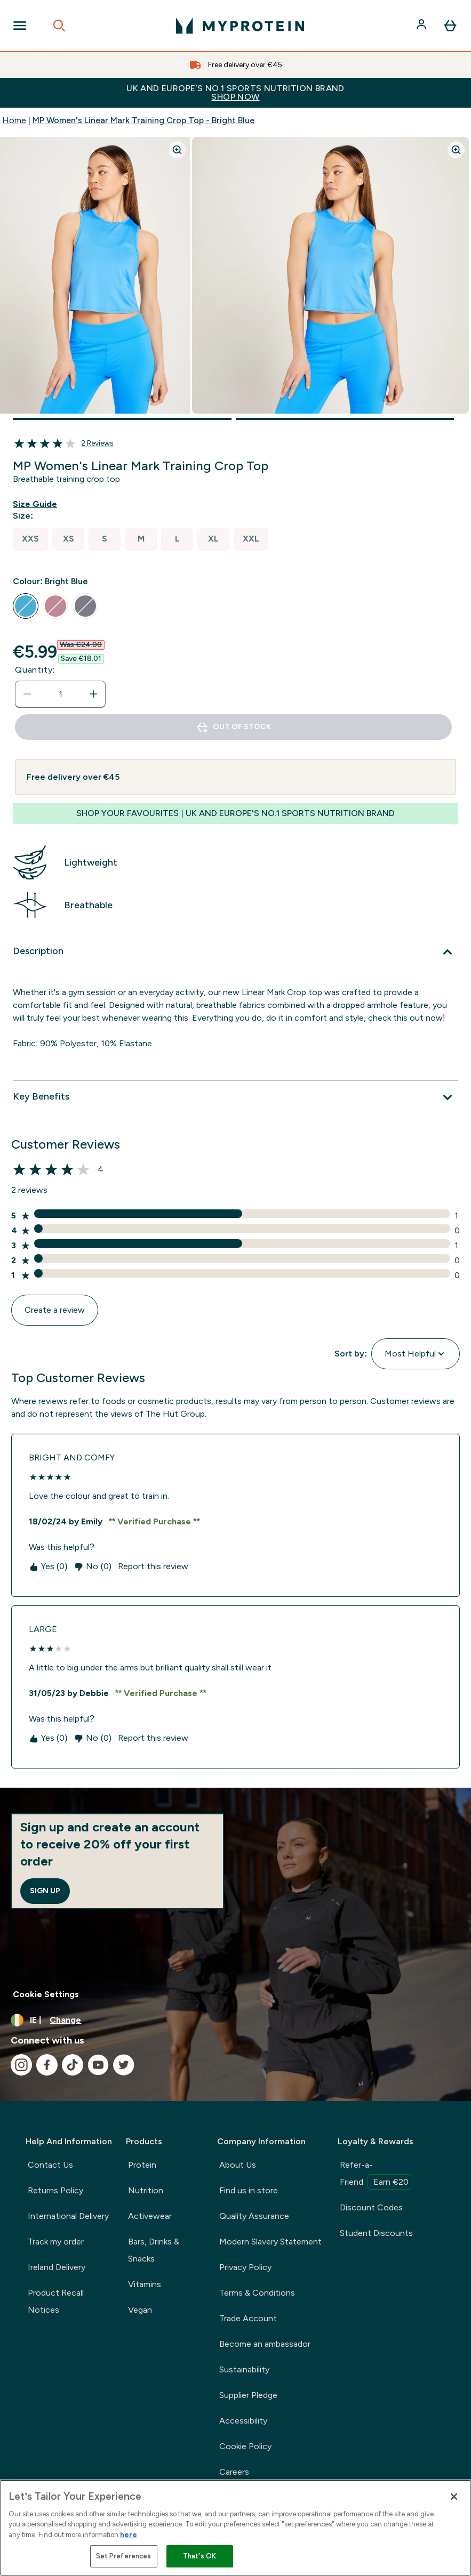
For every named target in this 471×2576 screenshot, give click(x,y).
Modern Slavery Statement (270, 2241)
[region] (235, 2528)
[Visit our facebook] (47, 2065)
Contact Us (50, 2165)
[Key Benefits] (235, 1097)
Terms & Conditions (257, 2293)
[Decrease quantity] (27, 694)
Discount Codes (371, 2207)
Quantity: (35, 670)
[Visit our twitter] (123, 2065)
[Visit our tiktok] (72, 2065)
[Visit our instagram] (21, 2065)
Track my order (56, 2241)
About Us (237, 2165)
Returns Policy (55, 2190)
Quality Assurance (254, 2216)
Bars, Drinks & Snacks (153, 2250)
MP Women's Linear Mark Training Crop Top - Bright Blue (143, 120)
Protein (142, 2165)
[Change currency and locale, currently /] (235, 2020)
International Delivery (68, 2216)
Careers (234, 2472)
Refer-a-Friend (376, 2175)
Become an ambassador (264, 2344)
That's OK (199, 2556)
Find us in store (248, 2190)
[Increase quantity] (93, 694)
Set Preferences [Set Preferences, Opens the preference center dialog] (123, 2556)
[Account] (422, 25)
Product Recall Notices (56, 2301)
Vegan (140, 2310)
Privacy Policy (245, 2267)
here (128, 2535)
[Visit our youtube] (98, 2065)
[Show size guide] (37, 504)
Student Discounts (376, 2233)
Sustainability (244, 2369)
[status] (60, 694)
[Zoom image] (177, 149)
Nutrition (145, 2190)
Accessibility (243, 2421)
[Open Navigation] (19, 25)
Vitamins (144, 2284)
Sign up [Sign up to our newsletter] (45, 1890)
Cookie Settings (46, 1994)
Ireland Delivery (56, 2267)
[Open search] (59, 25)
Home (14, 120)
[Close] (454, 2496)
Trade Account (248, 2318)
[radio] (30, 539)
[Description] (235, 952)
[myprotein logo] (240, 25)
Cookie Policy (245, 2446)
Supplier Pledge (248, 2395)
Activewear (150, 2216)
